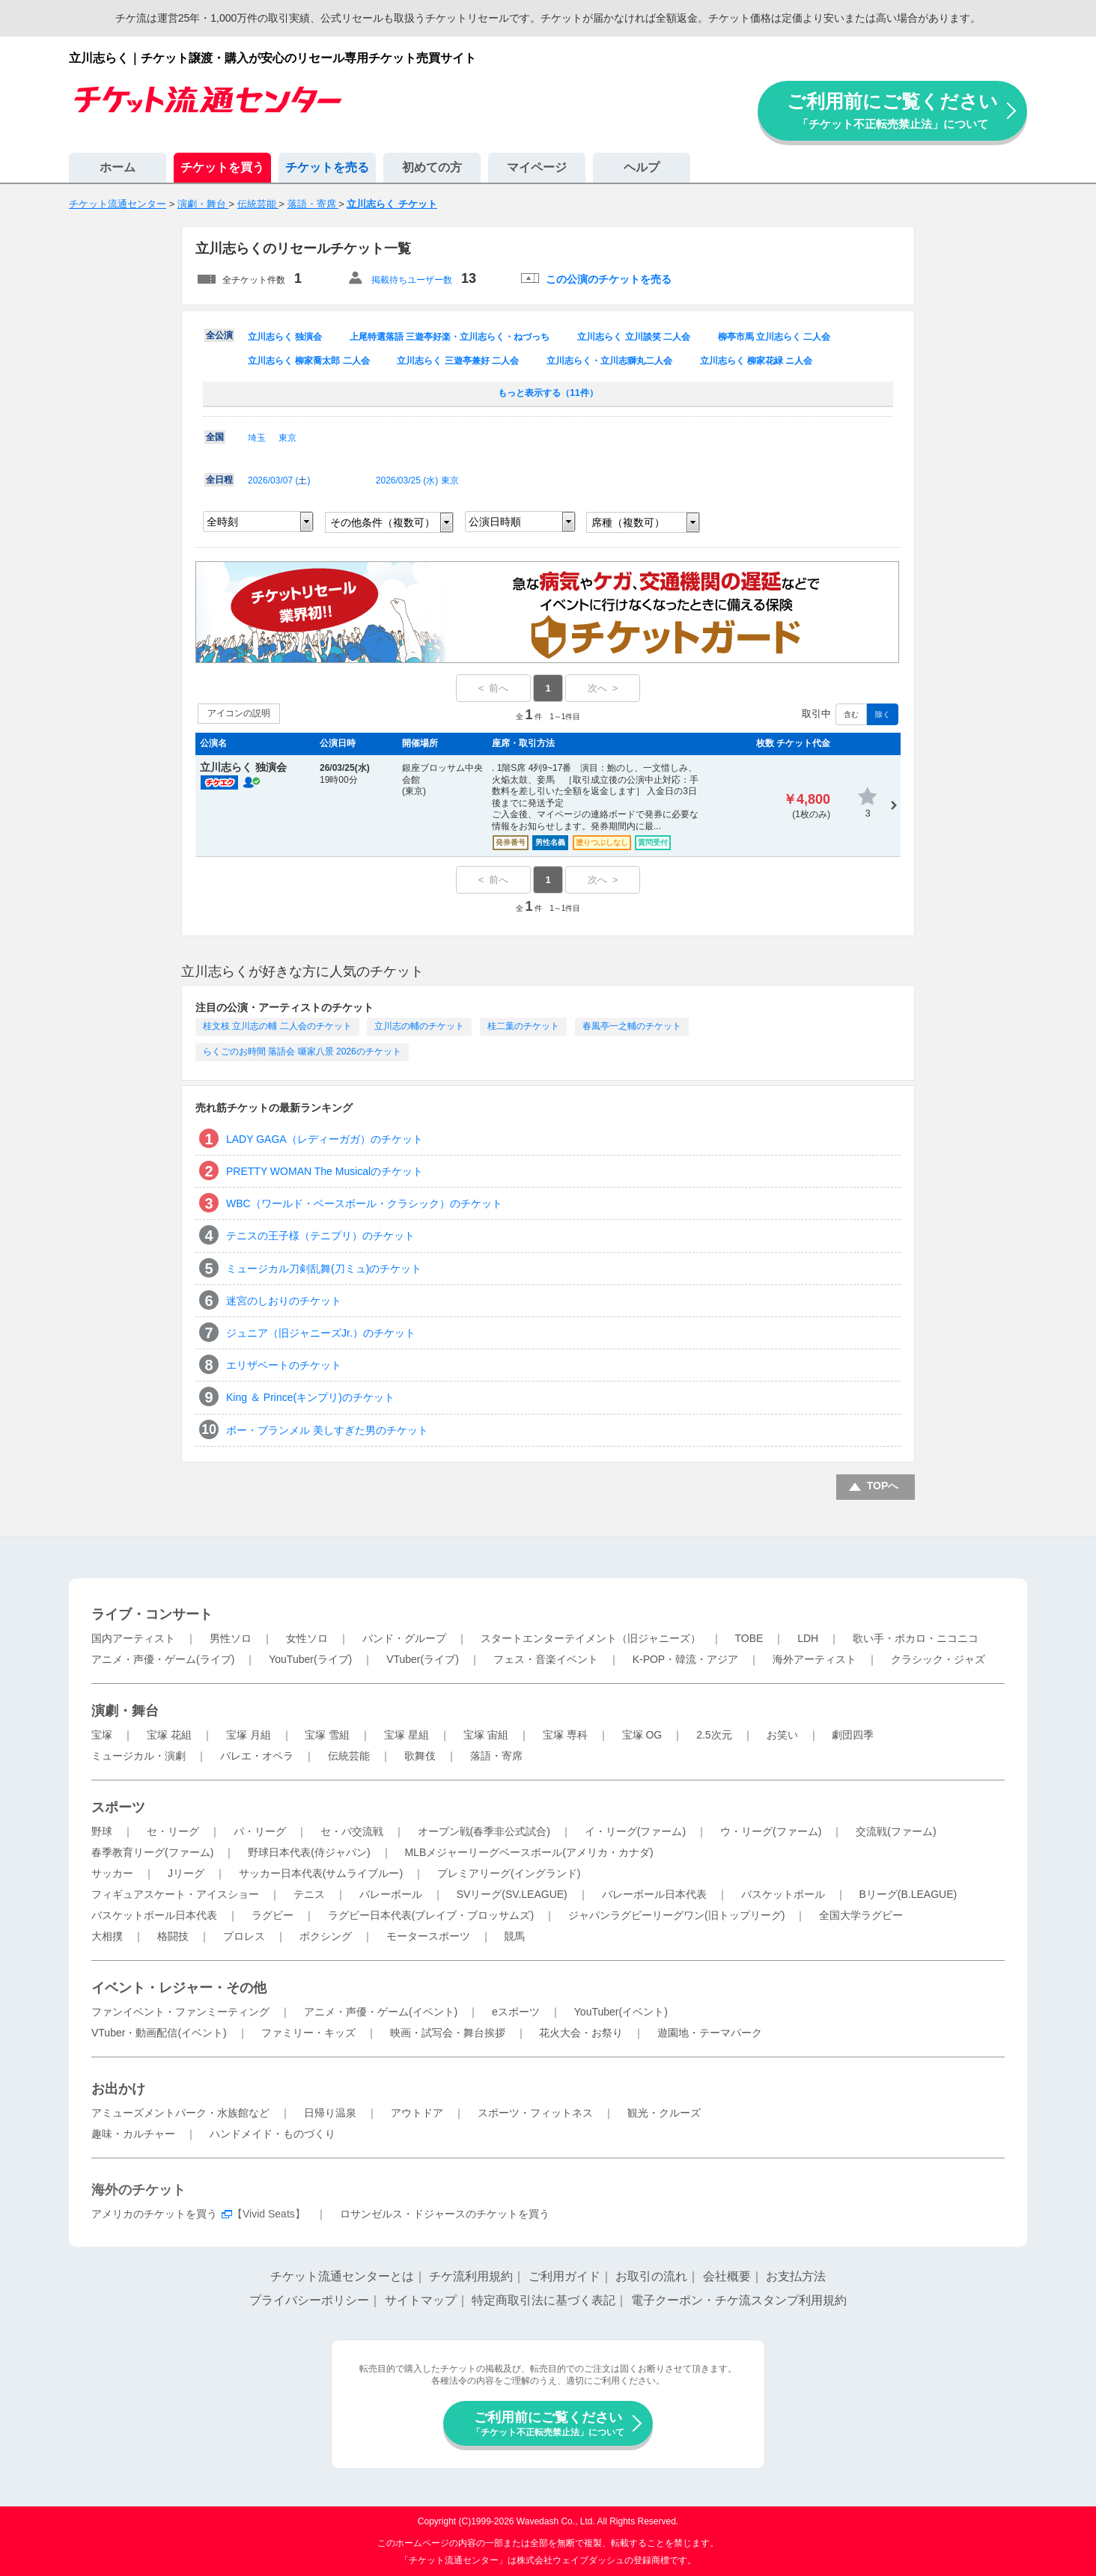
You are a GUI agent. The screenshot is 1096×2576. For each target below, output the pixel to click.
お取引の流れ (651, 2276)
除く (882, 714)
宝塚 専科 (565, 1735)
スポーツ (118, 1807)
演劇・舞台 (125, 1710)
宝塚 (101, 1735)
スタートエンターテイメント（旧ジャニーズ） (591, 1638)
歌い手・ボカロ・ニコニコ (915, 1638)
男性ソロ (231, 1638)
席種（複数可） (628, 522)
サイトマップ (421, 2300)
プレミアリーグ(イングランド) (508, 1873)
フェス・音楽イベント (545, 1659)
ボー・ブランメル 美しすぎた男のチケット (327, 1430)
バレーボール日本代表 (654, 1894)
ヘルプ (642, 167)
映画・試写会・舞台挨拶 (447, 2033)
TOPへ (883, 1486)
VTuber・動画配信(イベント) (159, 2033)
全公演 (219, 335)
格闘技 (173, 1936)
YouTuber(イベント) (621, 2012)
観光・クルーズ (664, 2113)
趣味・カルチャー (133, 2134)
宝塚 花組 (169, 1735)
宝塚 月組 (248, 1735)
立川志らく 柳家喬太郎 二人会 (309, 360)
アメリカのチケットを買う (154, 2214)
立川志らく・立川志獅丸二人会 (609, 360)
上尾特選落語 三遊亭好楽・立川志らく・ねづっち (449, 337)
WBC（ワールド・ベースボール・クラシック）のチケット (364, 1203)
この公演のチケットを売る (609, 279)
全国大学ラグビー (861, 1915)
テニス (309, 1894)
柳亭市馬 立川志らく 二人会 (774, 337)
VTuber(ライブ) (422, 1659)
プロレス (244, 1936)
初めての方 (432, 167)
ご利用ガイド (564, 2276)
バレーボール (390, 1894)
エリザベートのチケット (283, 1365)
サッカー (112, 1873)
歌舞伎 (420, 1756)
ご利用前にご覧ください (892, 110)
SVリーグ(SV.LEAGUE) (512, 1894)
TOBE (748, 1638)
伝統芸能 (349, 1756)
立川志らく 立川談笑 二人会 (633, 337)
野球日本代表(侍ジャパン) (309, 1852)
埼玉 (257, 438)
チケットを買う (222, 167)
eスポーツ (516, 2012)
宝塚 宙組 (485, 1735)
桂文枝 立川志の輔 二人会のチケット (277, 1026)
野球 (101, 1831)
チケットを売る (327, 167)
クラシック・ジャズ (938, 1659)
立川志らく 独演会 (285, 337)
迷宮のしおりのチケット (283, 1301)
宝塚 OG (642, 1735)
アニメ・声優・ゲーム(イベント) (380, 2012)
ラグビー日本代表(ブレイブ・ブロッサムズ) (431, 1915)
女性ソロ (307, 1638)
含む (851, 714)
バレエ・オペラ (256, 1756)
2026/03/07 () (279, 480)
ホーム (118, 167)
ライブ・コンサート (152, 1614)
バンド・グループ (404, 1638)
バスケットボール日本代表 (154, 1915)
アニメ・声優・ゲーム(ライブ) (162, 1659)
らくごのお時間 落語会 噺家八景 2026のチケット (302, 1051)
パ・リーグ (260, 1831)
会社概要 (727, 2276)
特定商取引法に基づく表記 (543, 2300)
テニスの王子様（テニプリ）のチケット (320, 1236)
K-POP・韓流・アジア (686, 1659)
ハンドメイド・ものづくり (272, 2134)
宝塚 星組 (406, 1735)
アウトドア (417, 2113)
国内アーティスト (133, 1638)
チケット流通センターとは (342, 2276)
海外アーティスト (814, 1659)
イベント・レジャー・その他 (179, 1987)
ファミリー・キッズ (308, 2033)
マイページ (537, 167)
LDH (807, 1638)
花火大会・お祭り (581, 2033)
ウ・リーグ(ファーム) (770, 1831)
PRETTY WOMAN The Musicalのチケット (324, 1171)
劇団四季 (853, 1735)
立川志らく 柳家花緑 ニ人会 (756, 360)
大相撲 (107, 1936)
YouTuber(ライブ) (310, 1659)
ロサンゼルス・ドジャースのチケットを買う (444, 2214)
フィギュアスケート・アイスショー (175, 1894)
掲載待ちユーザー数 (411, 280)
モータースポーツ (428, 1936)
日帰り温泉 (330, 2113)
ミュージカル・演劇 (138, 1756)
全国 (215, 437)
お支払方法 (796, 2276)
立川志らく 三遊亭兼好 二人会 (458, 360)
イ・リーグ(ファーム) (635, 1831)
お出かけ (118, 2088)
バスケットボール (783, 1894)
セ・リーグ (173, 1831)
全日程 (219, 479)
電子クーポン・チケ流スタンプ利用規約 (739, 2300)
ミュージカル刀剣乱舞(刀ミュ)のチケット (323, 1269)
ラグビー (272, 1915)
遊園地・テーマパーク (709, 2033)
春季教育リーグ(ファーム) (152, 1852)
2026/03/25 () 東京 (417, 480)
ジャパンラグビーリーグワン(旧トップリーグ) (676, 1915)
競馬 (514, 1936)
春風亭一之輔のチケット (631, 1026)
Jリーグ (186, 1873)
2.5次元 (713, 1735)
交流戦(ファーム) (896, 1831)
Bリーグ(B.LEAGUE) (908, 1894)
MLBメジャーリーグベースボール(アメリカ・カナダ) (528, 1852)
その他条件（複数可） (382, 522)
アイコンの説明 (238, 713)
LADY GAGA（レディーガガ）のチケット (324, 1139)
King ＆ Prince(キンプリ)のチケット (310, 1397)
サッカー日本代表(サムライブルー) (321, 1873)
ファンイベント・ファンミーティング (180, 2012)
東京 (287, 438)
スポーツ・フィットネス (535, 2113)
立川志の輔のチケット (419, 1026)
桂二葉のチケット (523, 1026)
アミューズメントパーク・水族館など (180, 2113)
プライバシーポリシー (309, 2300)
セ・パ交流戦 (351, 1831)
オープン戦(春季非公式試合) (484, 1831)
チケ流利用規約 (471, 2276)
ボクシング (325, 1936)
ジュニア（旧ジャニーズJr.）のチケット (320, 1333)
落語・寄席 (496, 1756)
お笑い (782, 1735)
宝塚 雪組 (327, 1735)
